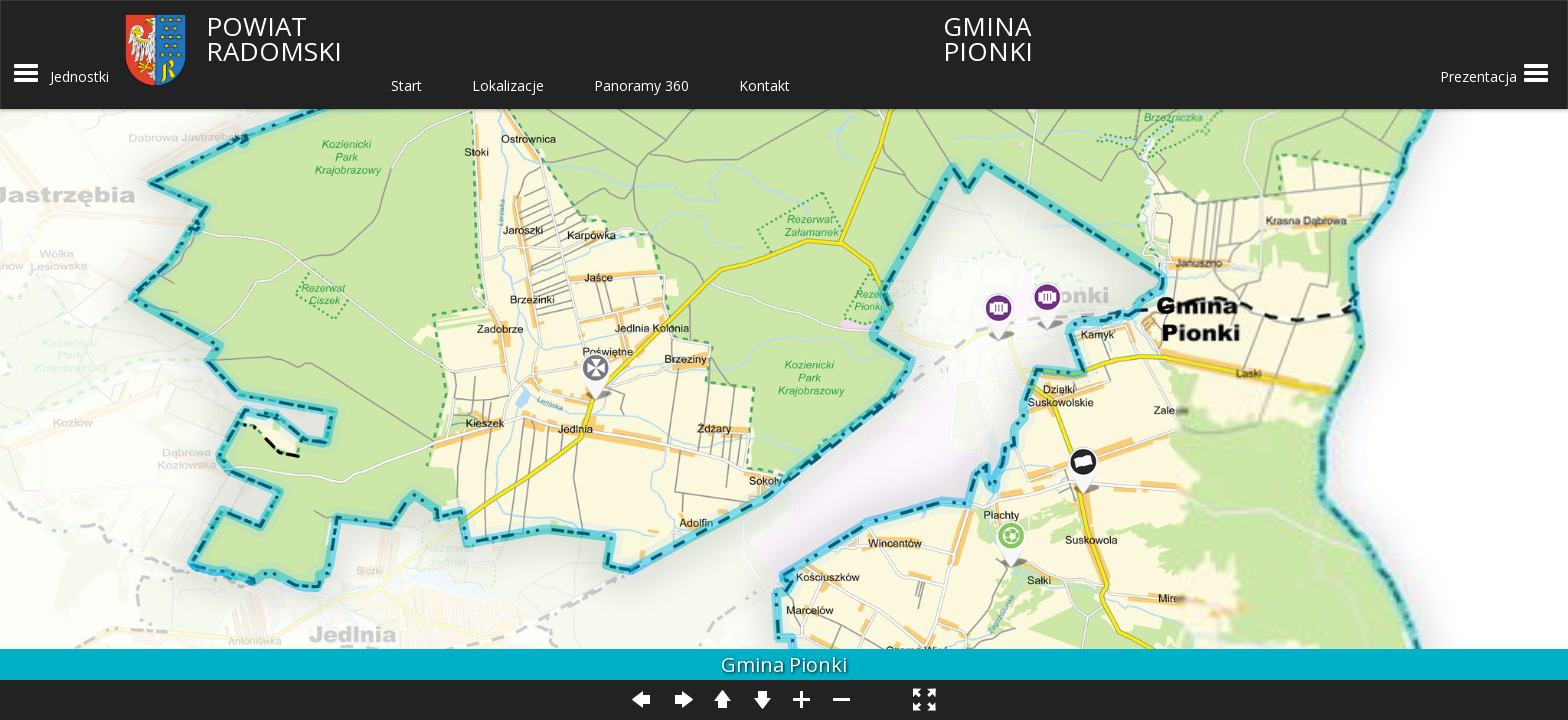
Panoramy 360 (641, 85)
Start (406, 85)
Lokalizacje (508, 85)
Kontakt (764, 85)
